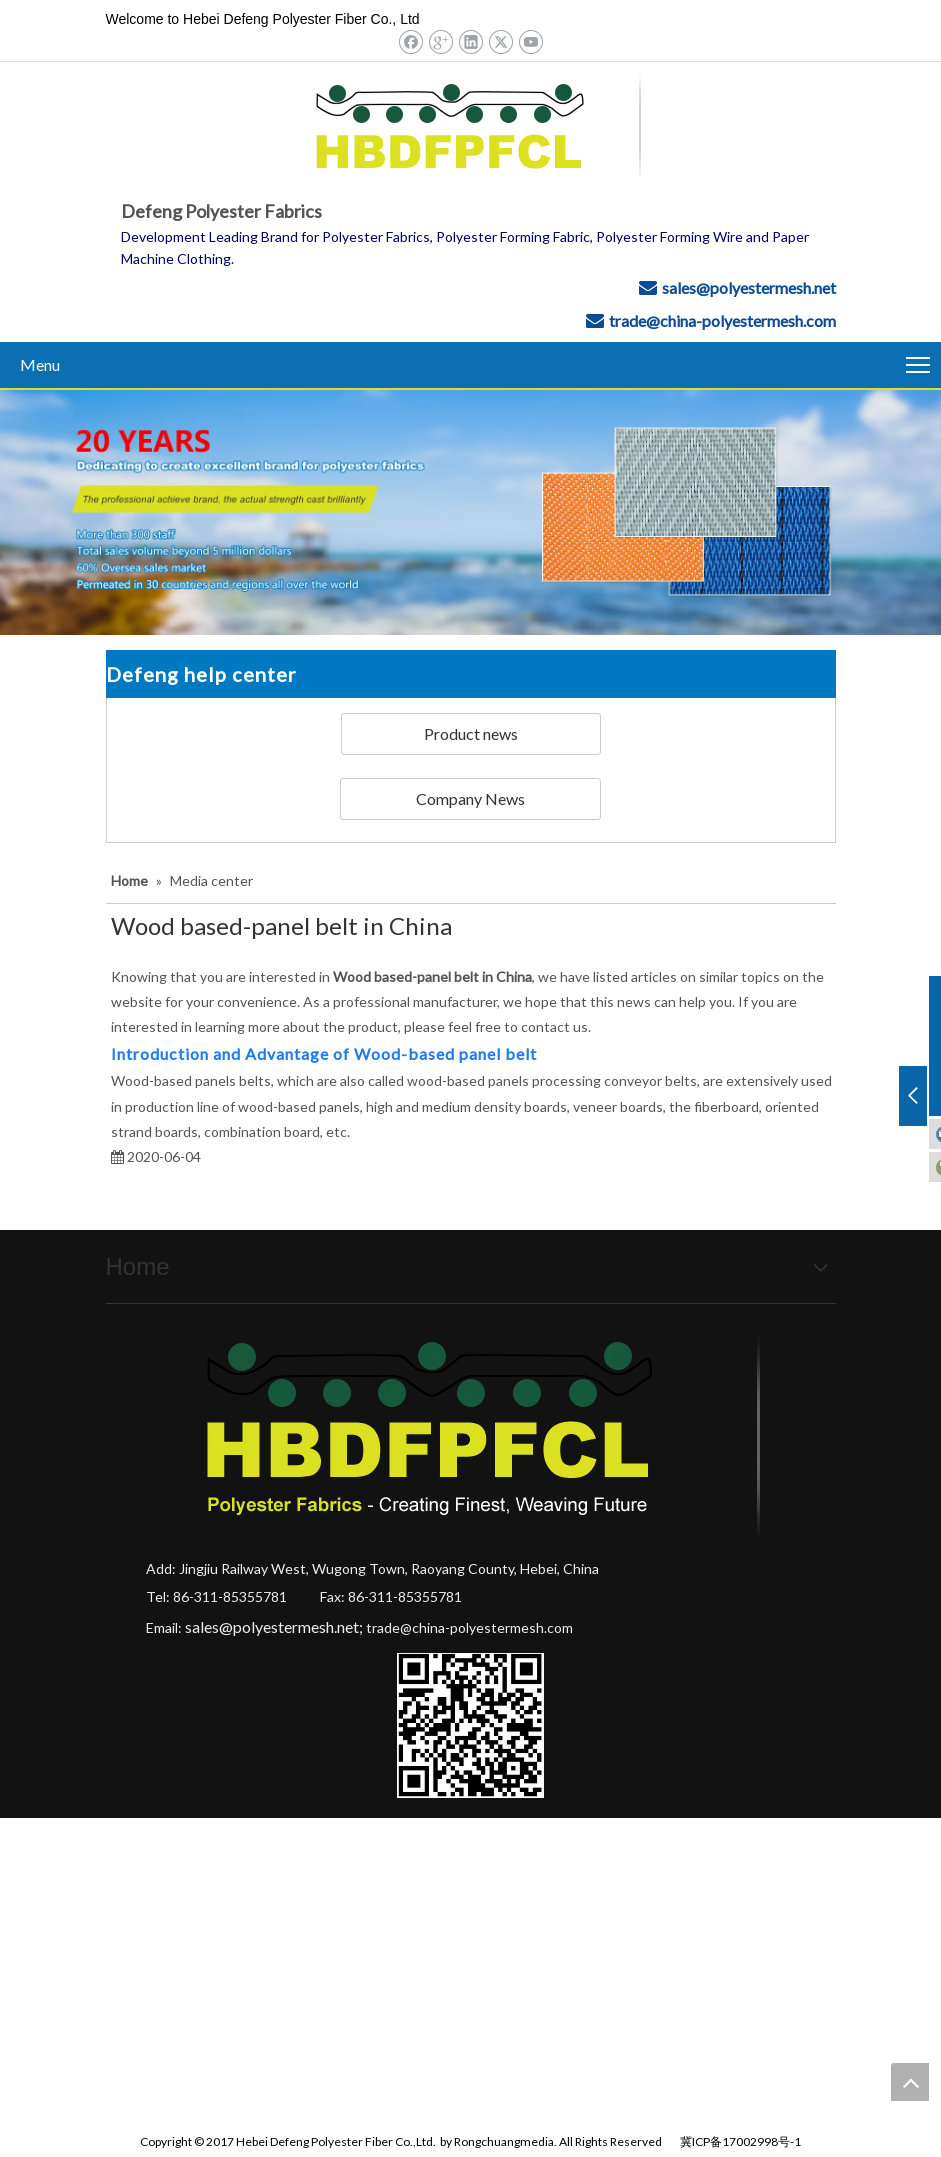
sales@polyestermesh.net (749, 287)
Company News (470, 798)
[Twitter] (500, 41)
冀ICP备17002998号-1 (740, 2141)
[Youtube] (530, 41)
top (910, 2082)
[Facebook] (410, 41)
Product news (471, 733)
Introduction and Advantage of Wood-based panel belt (324, 1053)
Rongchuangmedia (504, 2141)
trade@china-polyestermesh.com (722, 320)
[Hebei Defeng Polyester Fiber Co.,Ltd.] (470, 512)
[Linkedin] (470, 41)
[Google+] (440, 41)
